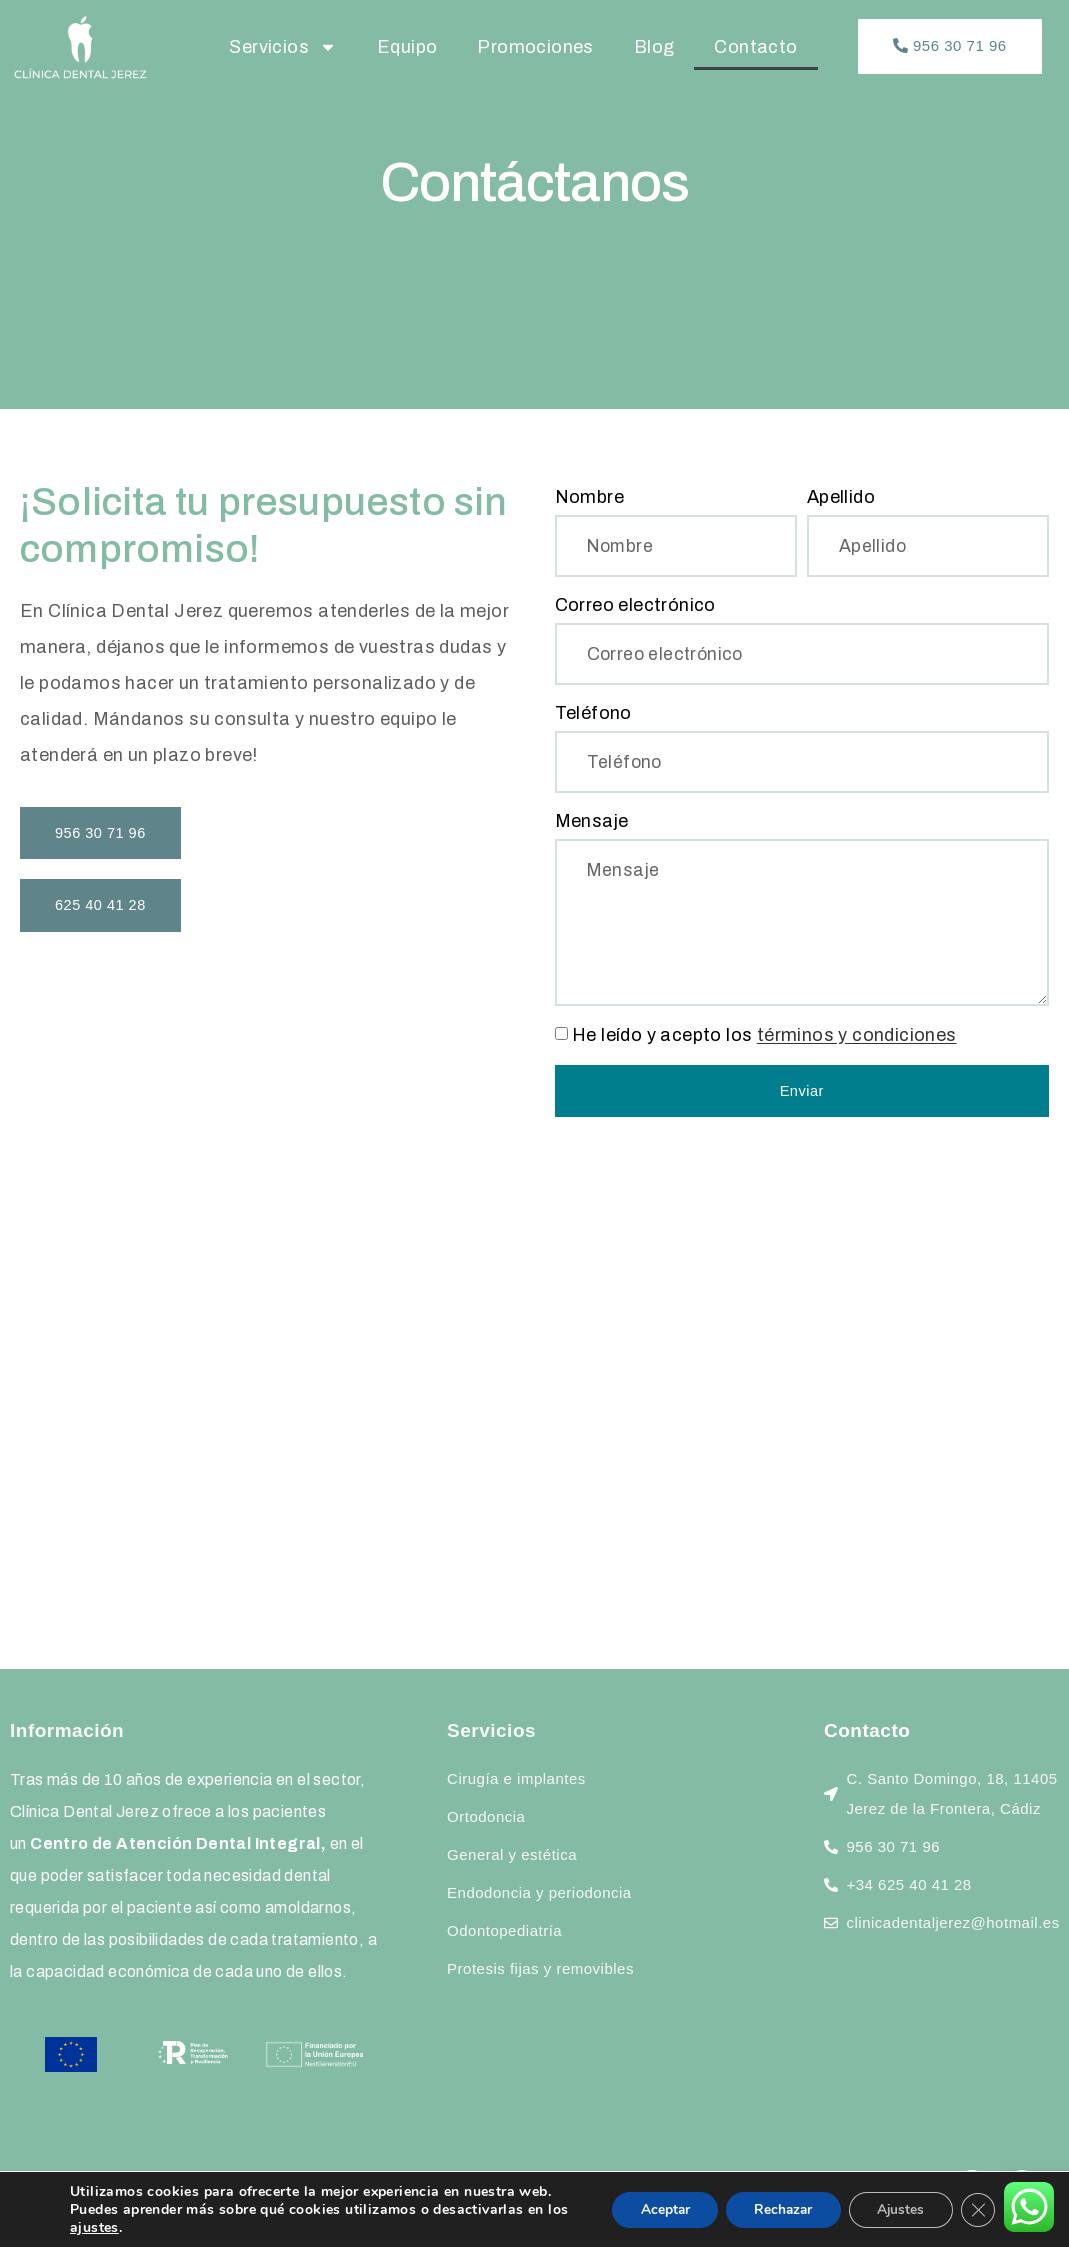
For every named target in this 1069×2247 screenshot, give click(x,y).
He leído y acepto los (764, 1042)
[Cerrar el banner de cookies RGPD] (977, 2210)
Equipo (407, 47)
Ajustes (897, 2209)
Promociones (535, 47)
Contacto (755, 47)
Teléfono (593, 715)
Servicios (283, 47)
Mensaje (592, 824)
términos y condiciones (857, 1042)
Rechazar (775, 2209)
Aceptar (652, 2209)
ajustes (119, 2228)
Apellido (841, 497)
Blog (654, 47)
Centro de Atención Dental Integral (175, 1850)
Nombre (589, 497)
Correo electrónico (635, 606)
